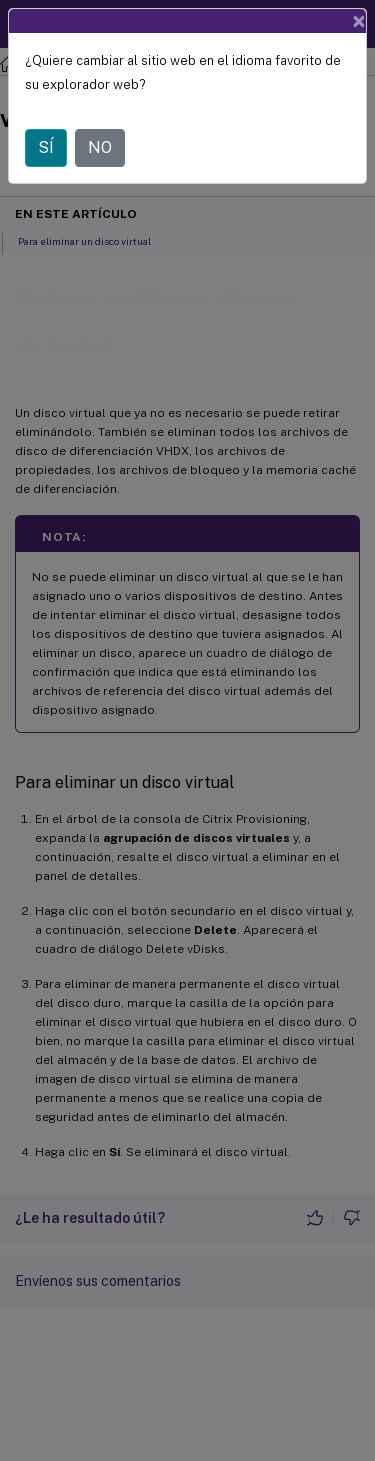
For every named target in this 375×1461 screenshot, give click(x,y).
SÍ (46, 147)
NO (100, 147)
